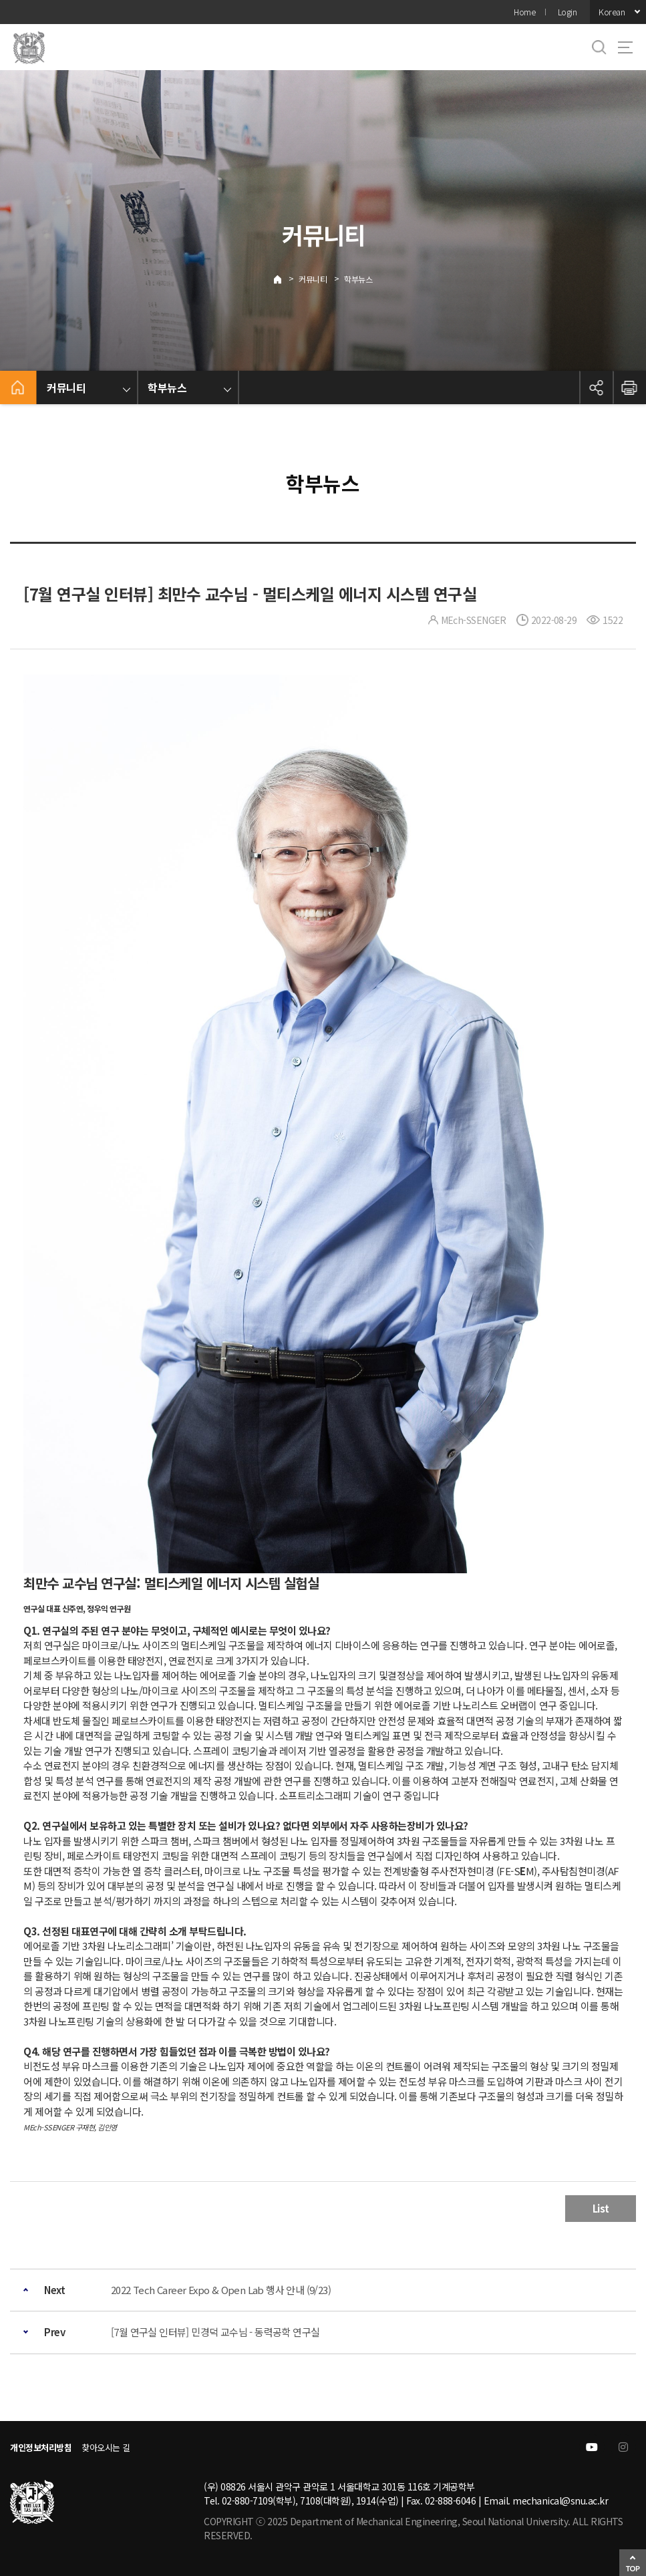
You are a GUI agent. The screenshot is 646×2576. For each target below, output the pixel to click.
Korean (612, 11)
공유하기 (596, 387)
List (601, 2208)
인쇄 (629, 387)
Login (567, 11)
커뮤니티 (313, 279)
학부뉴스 (358, 279)
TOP (633, 2568)
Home (524, 11)
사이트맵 (625, 47)
